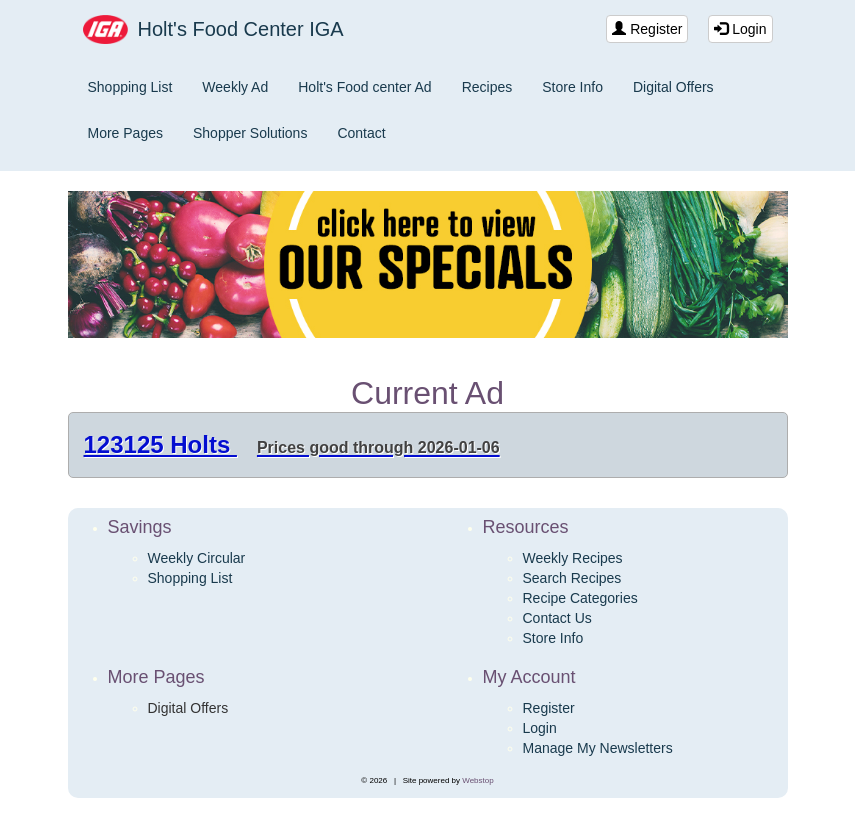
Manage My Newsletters (598, 748)
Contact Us (557, 618)
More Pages (125, 133)
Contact (361, 133)
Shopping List (130, 87)
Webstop (477, 780)
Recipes (487, 87)
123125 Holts (292, 444)
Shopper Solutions (250, 133)
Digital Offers (673, 87)
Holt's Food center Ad (364, 87)
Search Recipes (572, 578)
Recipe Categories (580, 598)
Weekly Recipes (573, 558)
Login (740, 29)
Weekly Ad (235, 87)
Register (647, 29)
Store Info (572, 87)
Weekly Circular (197, 558)
